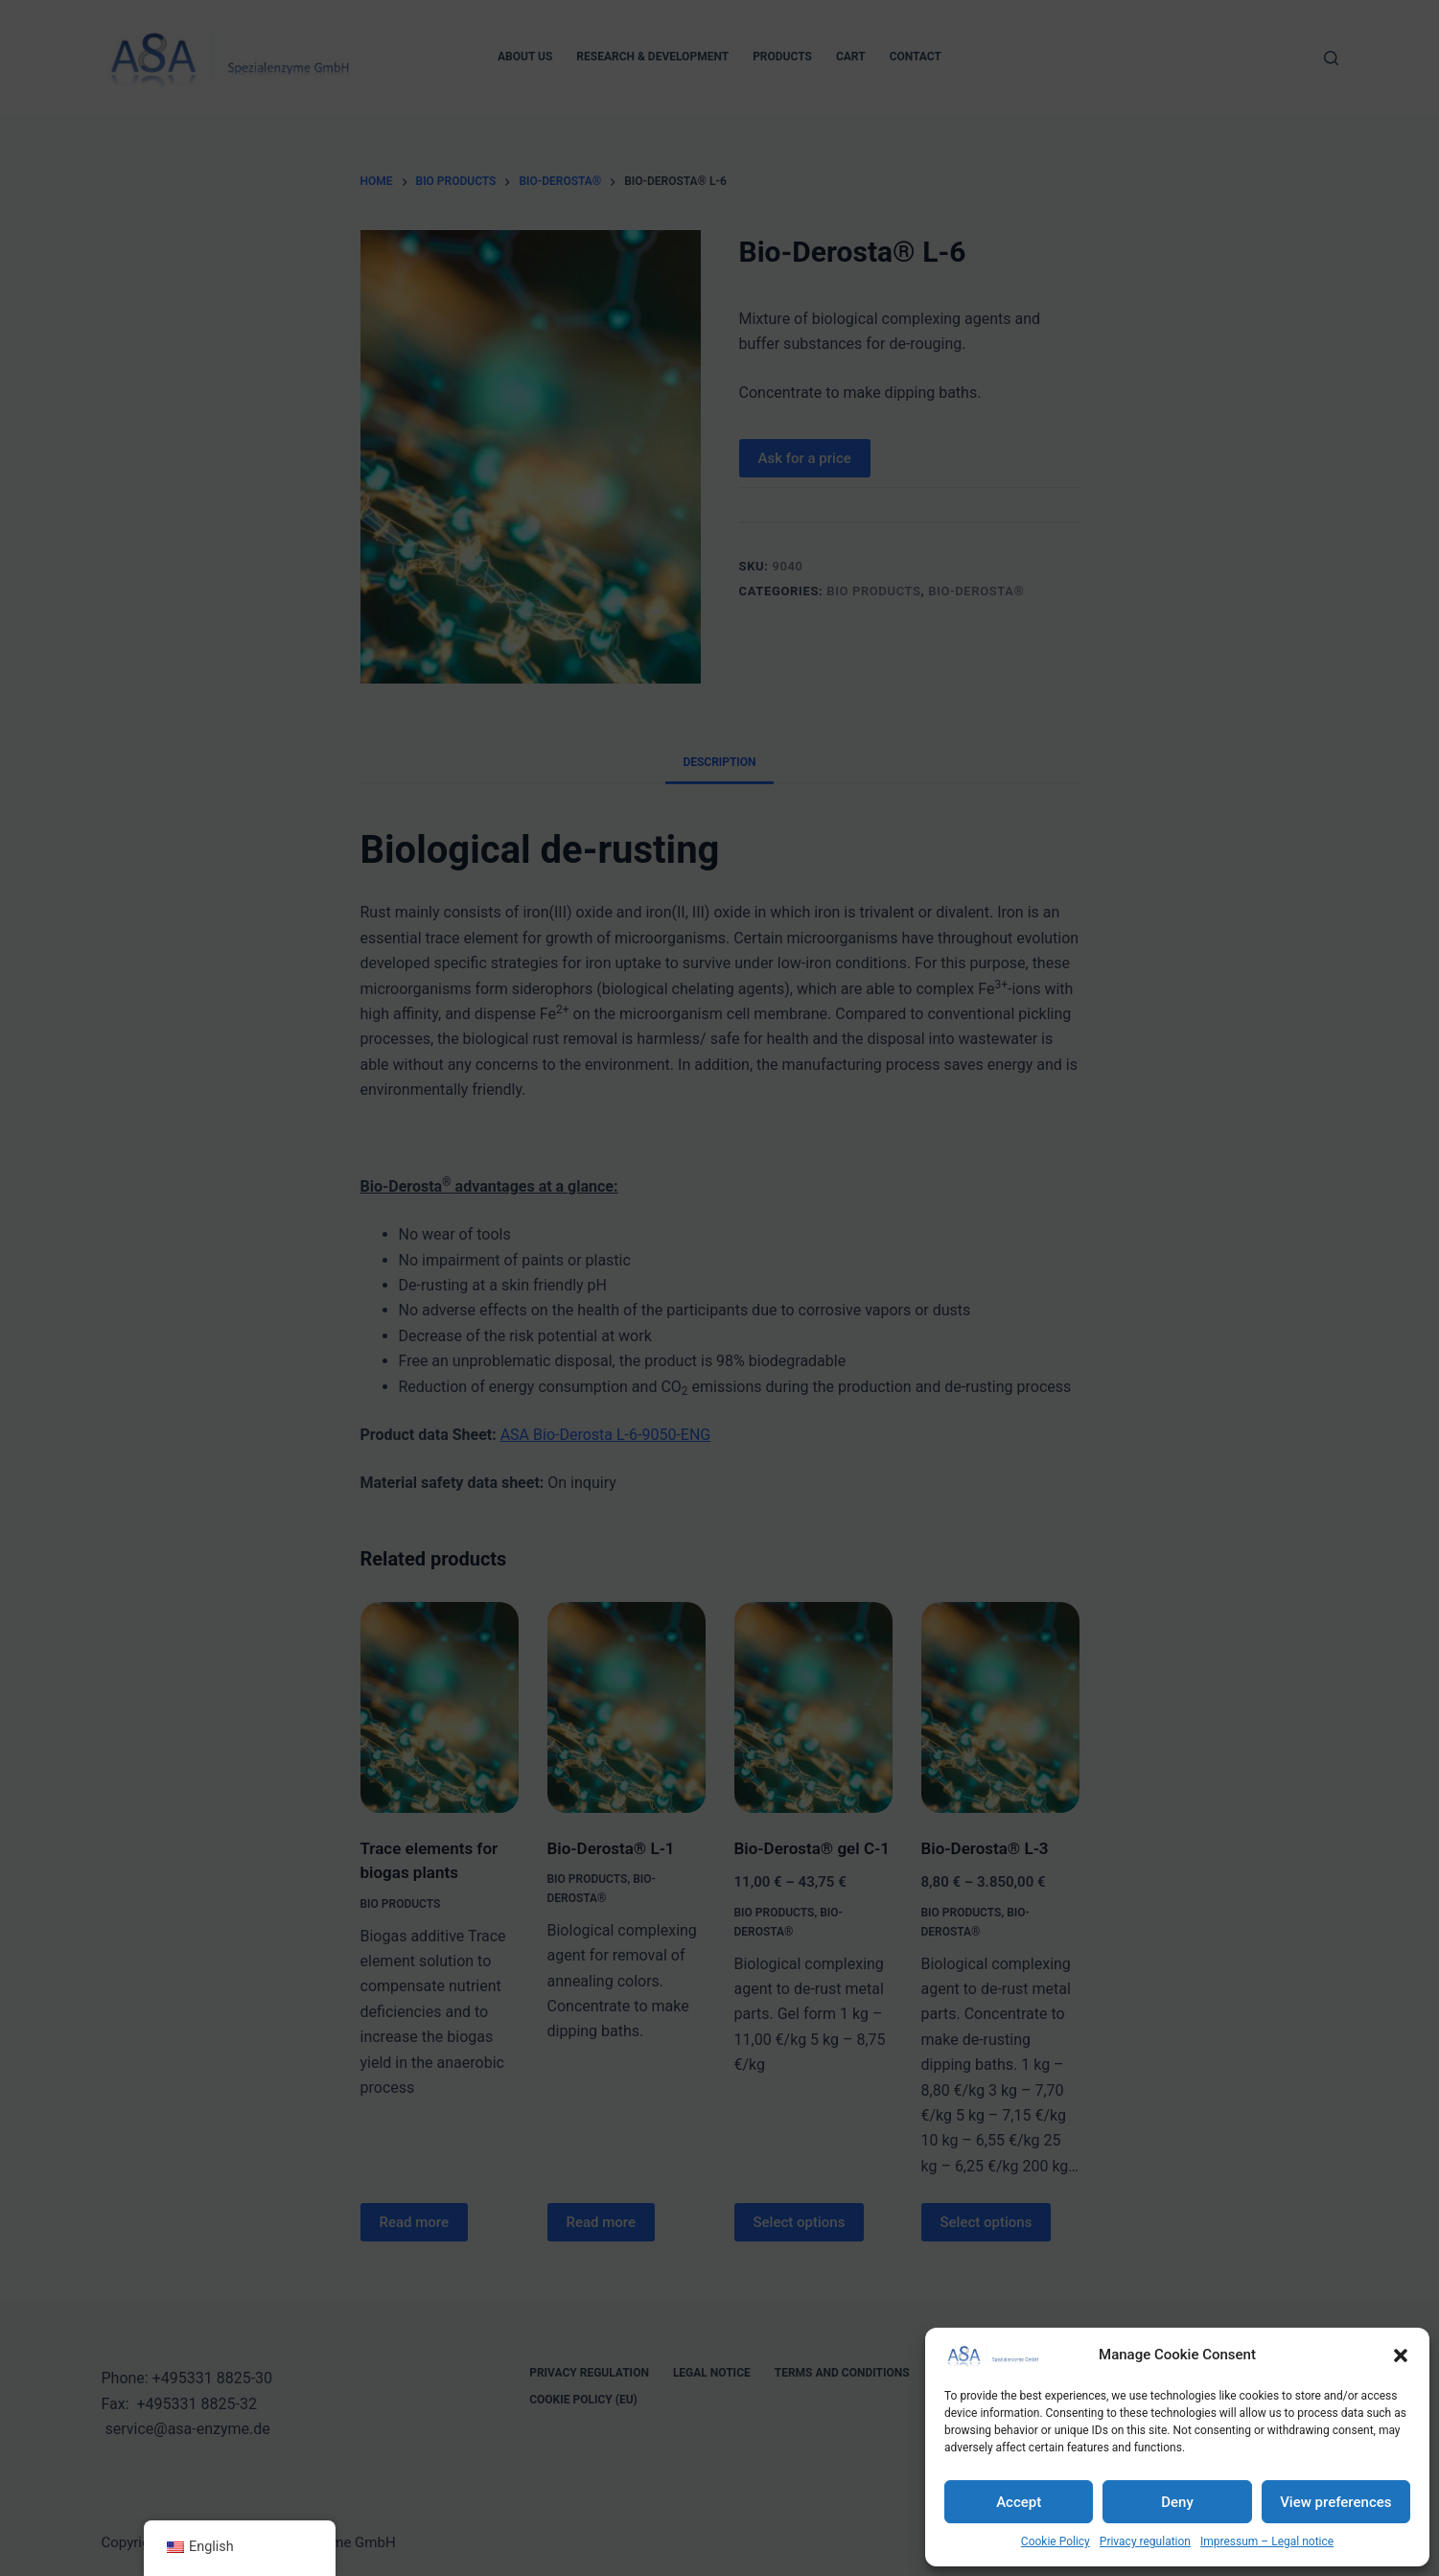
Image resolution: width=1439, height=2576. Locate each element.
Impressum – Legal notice (1267, 2541)
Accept (1018, 2502)
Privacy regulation (1145, 2541)
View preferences (1335, 2502)
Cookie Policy (1055, 2541)
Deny (1177, 2502)
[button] (1400, 2355)
